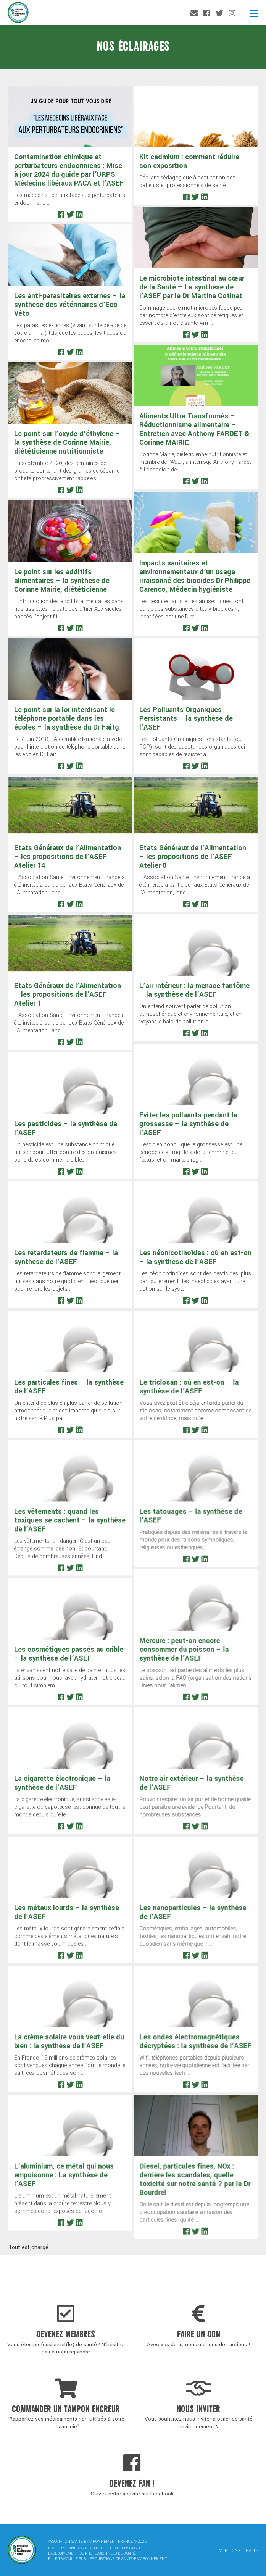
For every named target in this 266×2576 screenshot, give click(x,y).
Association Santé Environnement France (18, 14)
